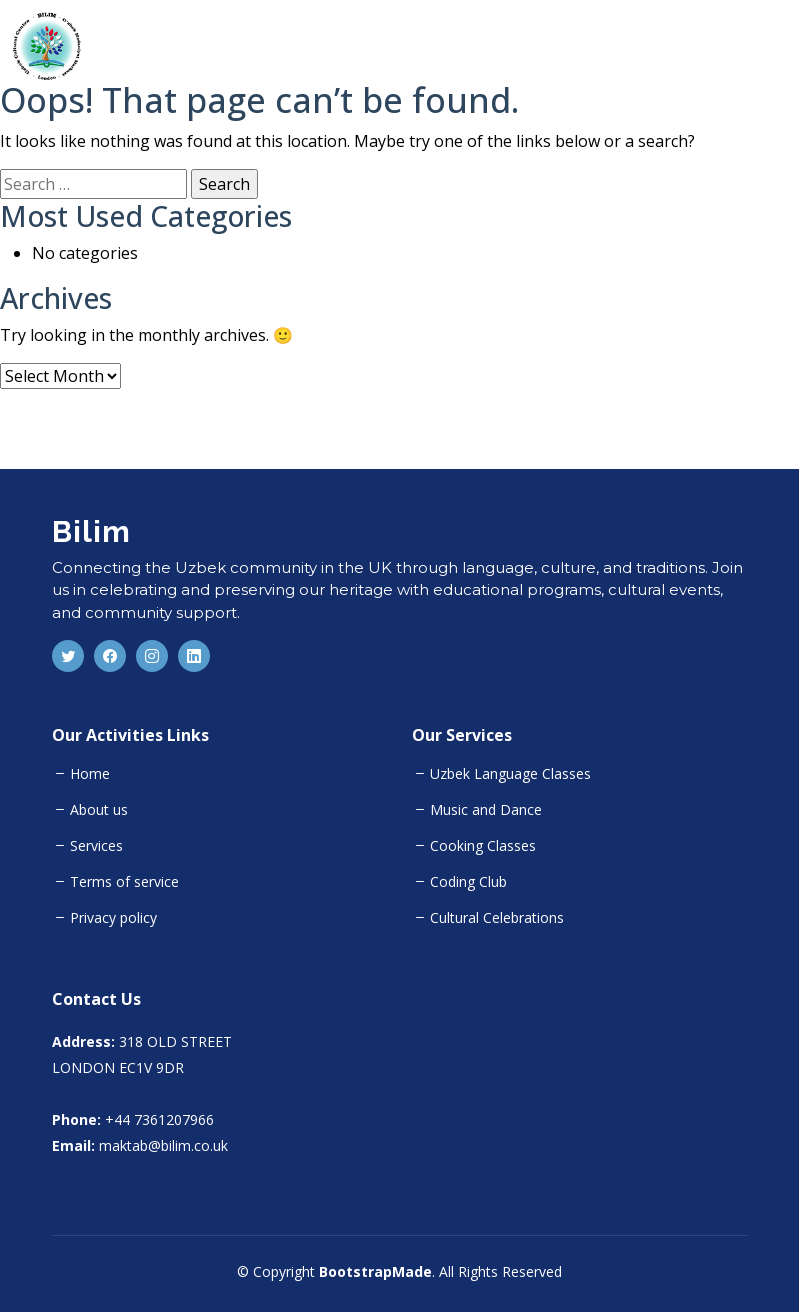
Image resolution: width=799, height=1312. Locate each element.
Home (90, 774)
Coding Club (468, 882)
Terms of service (124, 882)
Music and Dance (486, 810)
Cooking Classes (483, 846)
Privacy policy (113, 918)
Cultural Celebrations (497, 918)
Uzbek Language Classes (510, 774)
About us (99, 810)
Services (96, 846)
